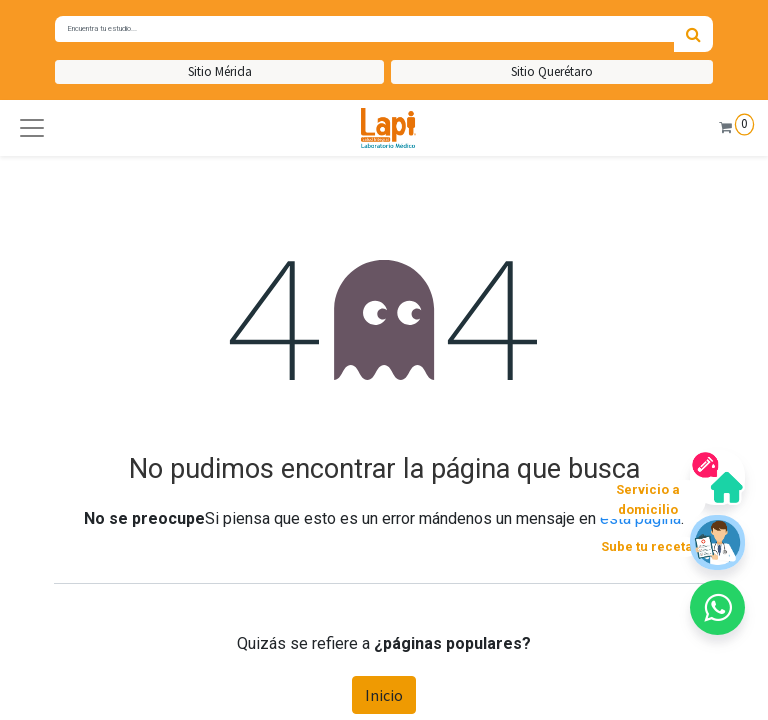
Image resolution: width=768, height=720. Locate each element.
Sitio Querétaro (552, 71)
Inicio (384, 695)
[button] (32, 128)
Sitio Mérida (220, 71)
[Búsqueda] (693, 34)
